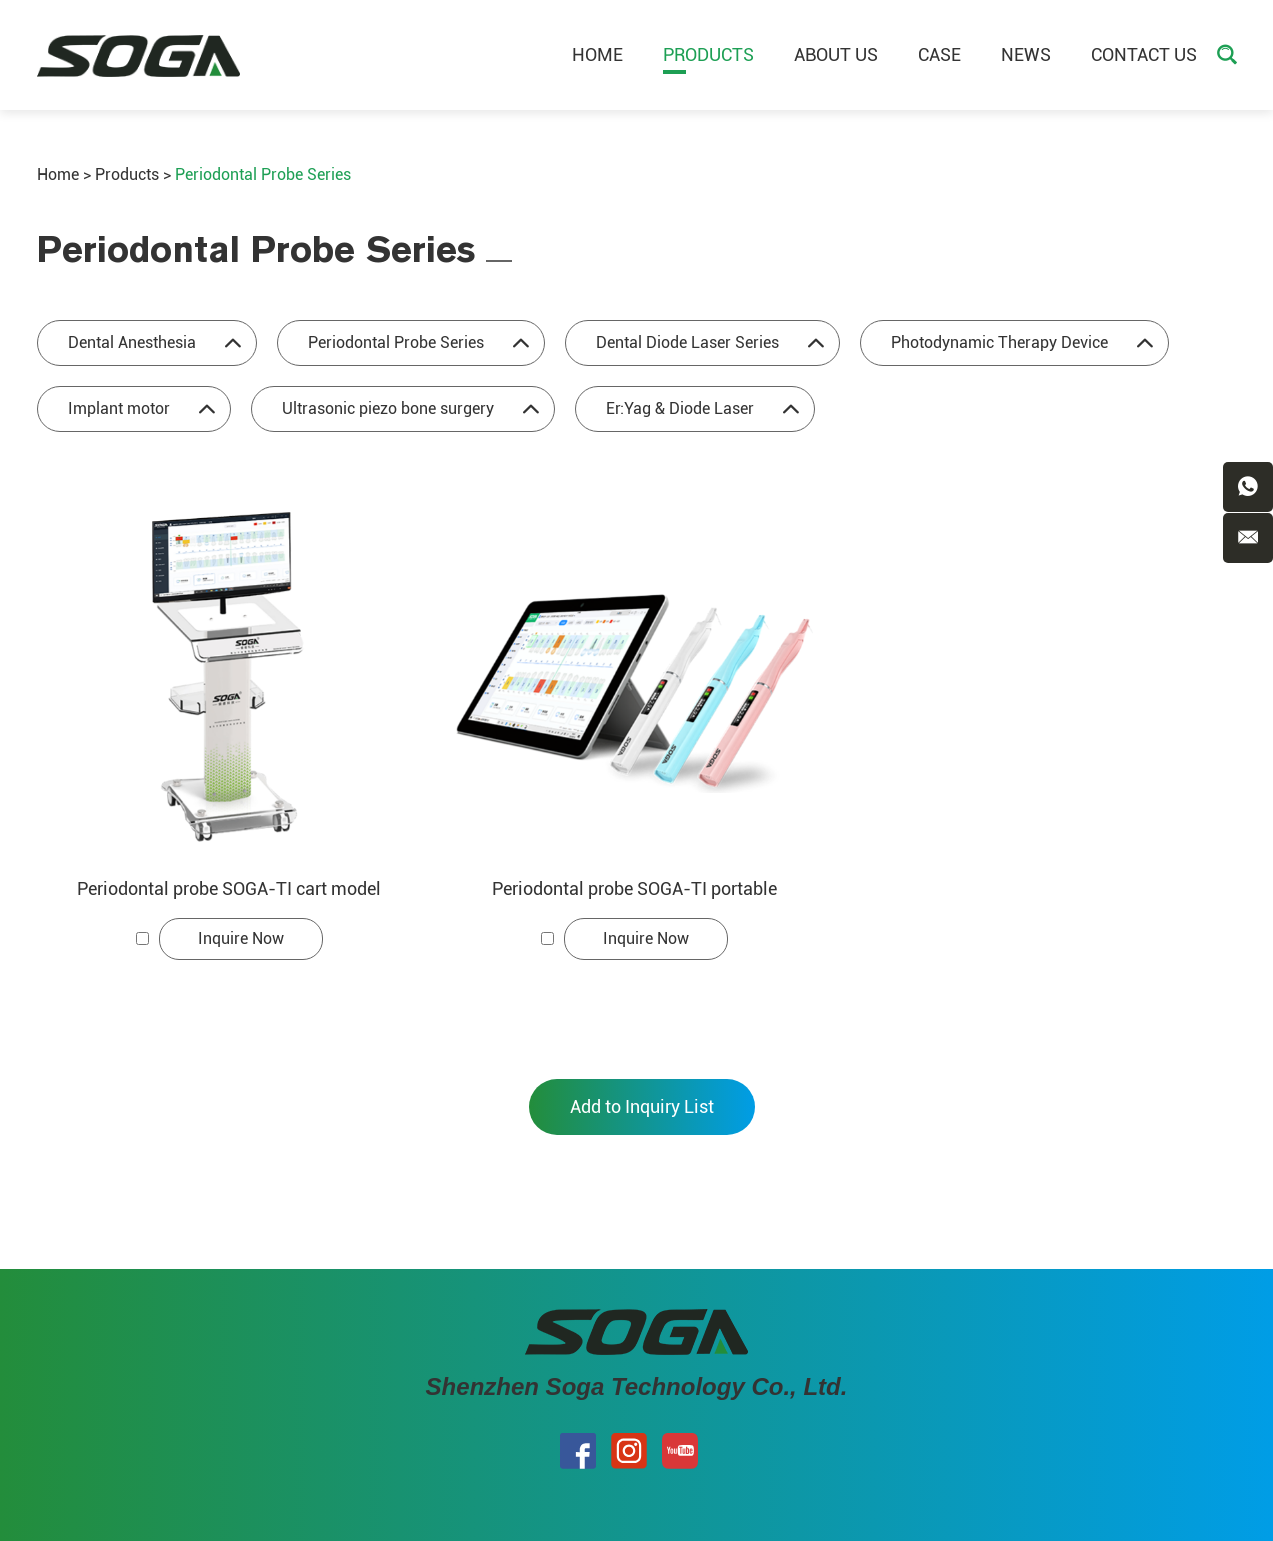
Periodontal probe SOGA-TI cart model (229, 888)
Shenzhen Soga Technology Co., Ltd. (637, 1386)
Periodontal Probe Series (263, 174)
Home (597, 54)
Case (939, 54)
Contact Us (1144, 54)
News (1026, 54)
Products (708, 54)
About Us (836, 54)
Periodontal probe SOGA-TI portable (634, 888)
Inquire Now (241, 938)
